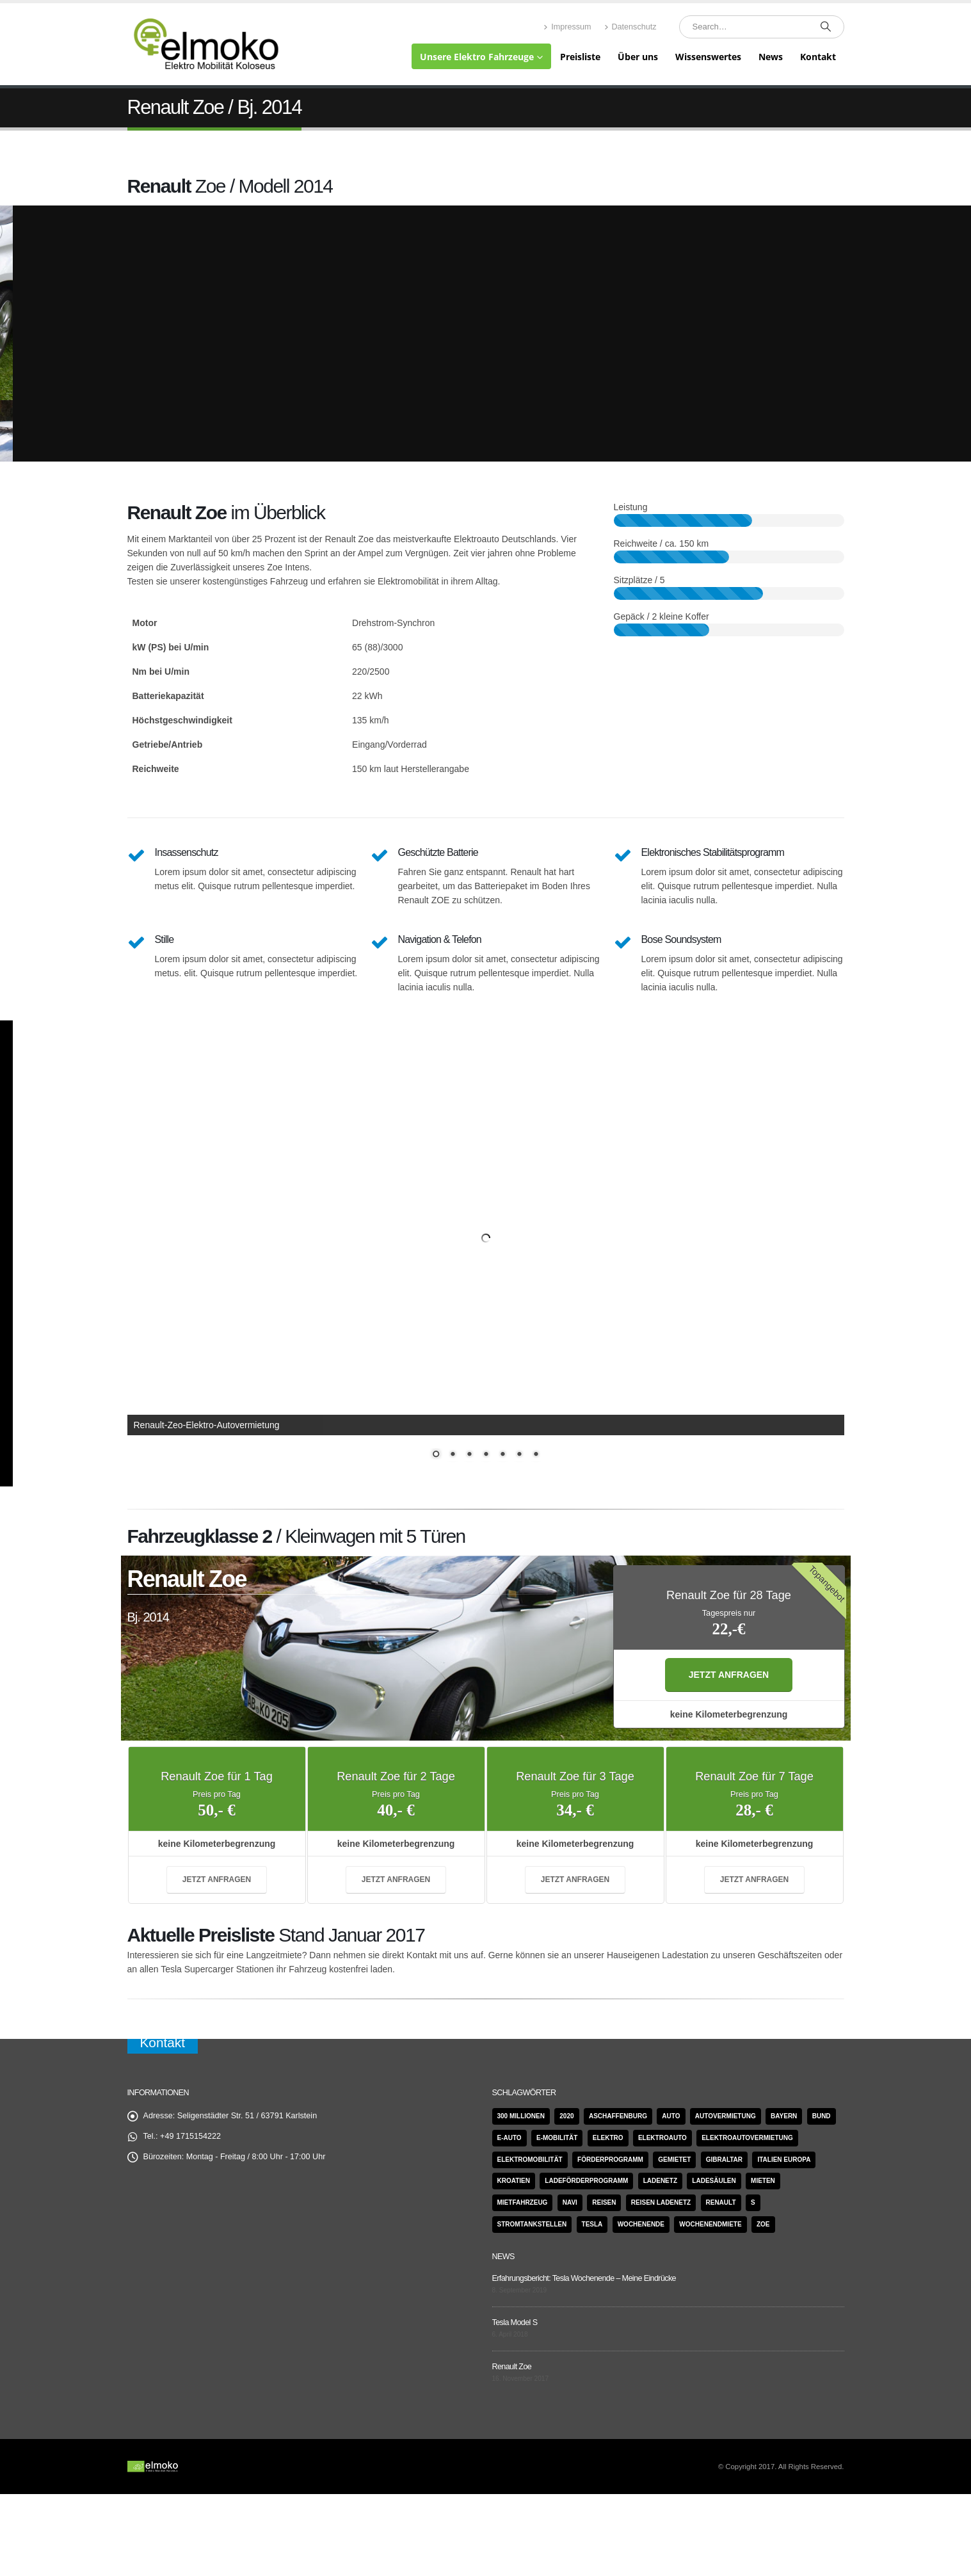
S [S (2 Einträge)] (753, 2202)
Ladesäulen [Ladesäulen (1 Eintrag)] (713, 2180)
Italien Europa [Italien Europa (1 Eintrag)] (783, 2159)
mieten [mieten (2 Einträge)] (763, 2180)
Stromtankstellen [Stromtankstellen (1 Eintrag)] (532, 2224)
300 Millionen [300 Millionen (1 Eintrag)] (521, 2116)
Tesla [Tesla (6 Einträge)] (592, 2224)
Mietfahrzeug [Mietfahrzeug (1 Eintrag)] (522, 2202)
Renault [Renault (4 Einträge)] (721, 2202)
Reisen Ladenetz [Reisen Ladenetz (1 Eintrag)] (661, 2202)
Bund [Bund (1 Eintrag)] (821, 2116)
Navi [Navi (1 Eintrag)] (570, 2202)
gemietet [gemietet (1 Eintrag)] (674, 2159)
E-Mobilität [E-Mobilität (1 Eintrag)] (556, 2137)
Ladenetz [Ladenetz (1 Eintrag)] (660, 2180)
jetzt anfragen (729, 1675)
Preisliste (580, 57)
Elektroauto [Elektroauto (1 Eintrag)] (662, 2137)
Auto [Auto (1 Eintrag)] (671, 2116)
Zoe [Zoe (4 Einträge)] (763, 2224)
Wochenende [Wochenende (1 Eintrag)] (641, 2224)
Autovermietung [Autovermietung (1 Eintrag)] (725, 2116)
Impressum (567, 26)
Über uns (638, 57)
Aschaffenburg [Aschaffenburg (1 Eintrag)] (618, 2116)
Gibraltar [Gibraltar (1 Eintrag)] (724, 2159)
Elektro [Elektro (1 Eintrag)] (608, 2137)
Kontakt (818, 57)
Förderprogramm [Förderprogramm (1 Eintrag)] (610, 2159)
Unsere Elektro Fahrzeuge (477, 57)
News (770, 57)
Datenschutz (630, 26)
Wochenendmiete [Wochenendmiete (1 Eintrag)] (710, 2224)
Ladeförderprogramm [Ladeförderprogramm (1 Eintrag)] (586, 2180)
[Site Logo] (207, 44)
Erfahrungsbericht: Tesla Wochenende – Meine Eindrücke (584, 2278)
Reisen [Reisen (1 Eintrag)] (604, 2202)
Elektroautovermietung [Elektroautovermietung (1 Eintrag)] (747, 2137)
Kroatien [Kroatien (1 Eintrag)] (513, 2180)
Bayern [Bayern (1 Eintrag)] (784, 2116)
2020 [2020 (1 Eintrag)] (566, 2116)
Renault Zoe (512, 2366)
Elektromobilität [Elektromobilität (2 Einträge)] (530, 2159)
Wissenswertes (708, 57)
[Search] (826, 27)
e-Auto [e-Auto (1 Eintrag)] (509, 2137)
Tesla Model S (515, 2322)
